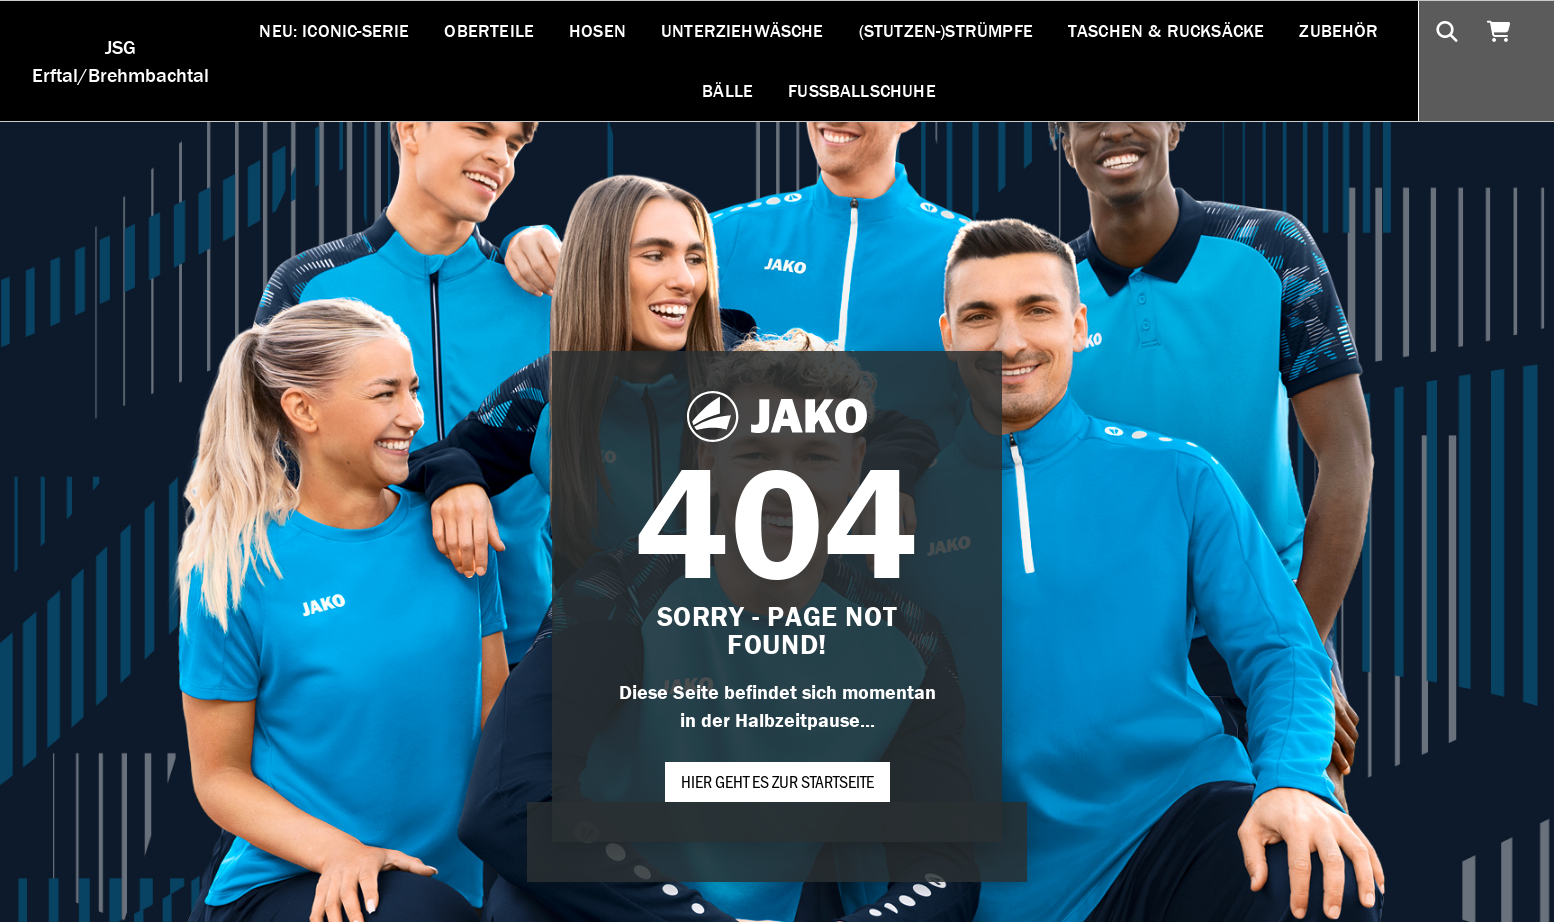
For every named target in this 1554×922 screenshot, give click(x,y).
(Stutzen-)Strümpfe (946, 30)
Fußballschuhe (862, 90)
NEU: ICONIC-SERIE (334, 30)
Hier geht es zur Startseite (777, 781)
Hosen (597, 30)
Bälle (727, 90)
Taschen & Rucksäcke (1166, 30)
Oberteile (489, 30)
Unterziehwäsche (742, 30)
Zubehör (1338, 30)
